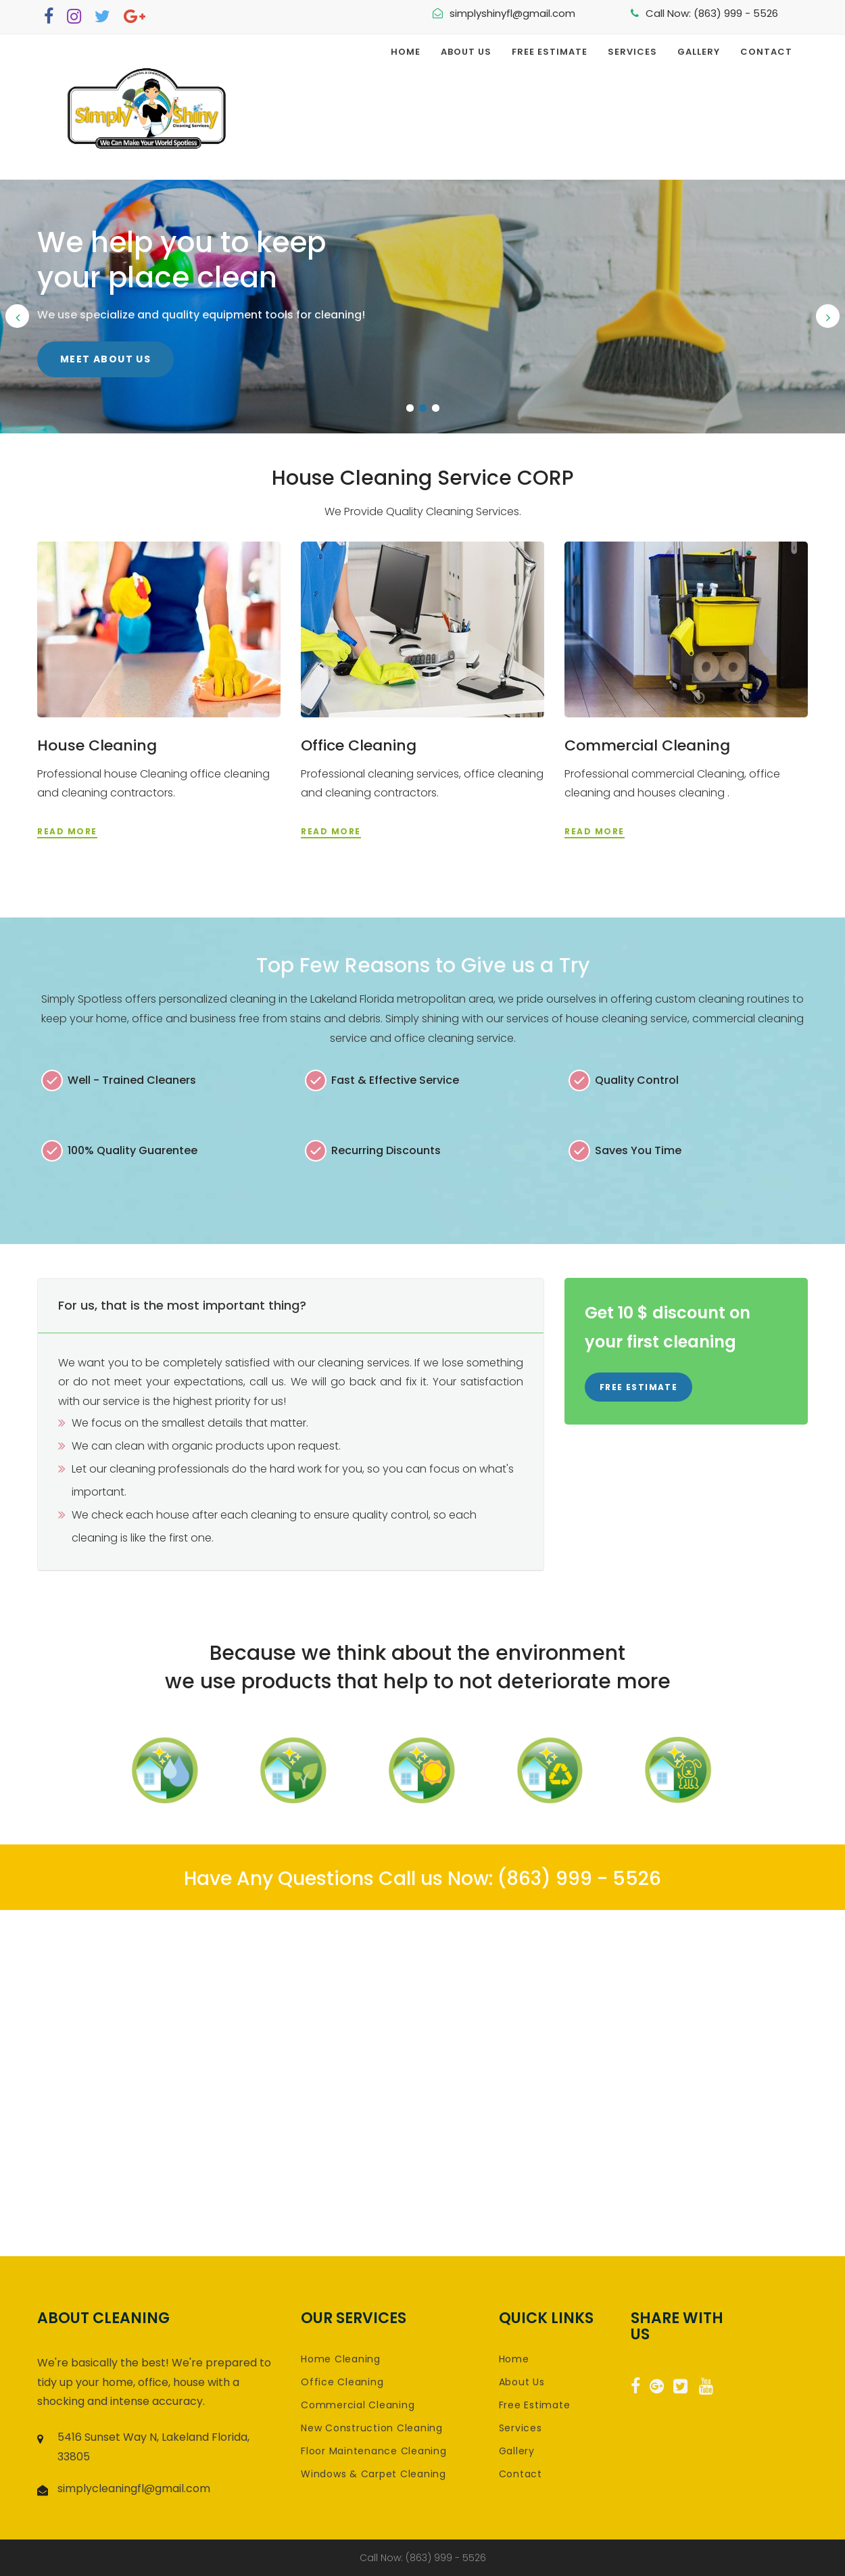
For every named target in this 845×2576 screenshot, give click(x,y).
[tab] (291, 1306)
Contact (766, 51)
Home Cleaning (341, 2359)
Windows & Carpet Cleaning (373, 2474)
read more (67, 831)
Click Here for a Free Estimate (154, 342)
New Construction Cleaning (372, 2428)
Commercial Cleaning (647, 745)
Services (632, 51)
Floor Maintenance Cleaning (374, 2451)
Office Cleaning (358, 745)
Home (405, 51)
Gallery (698, 51)
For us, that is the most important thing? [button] (182, 1305)
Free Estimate (549, 51)
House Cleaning (97, 745)
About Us (466, 51)
